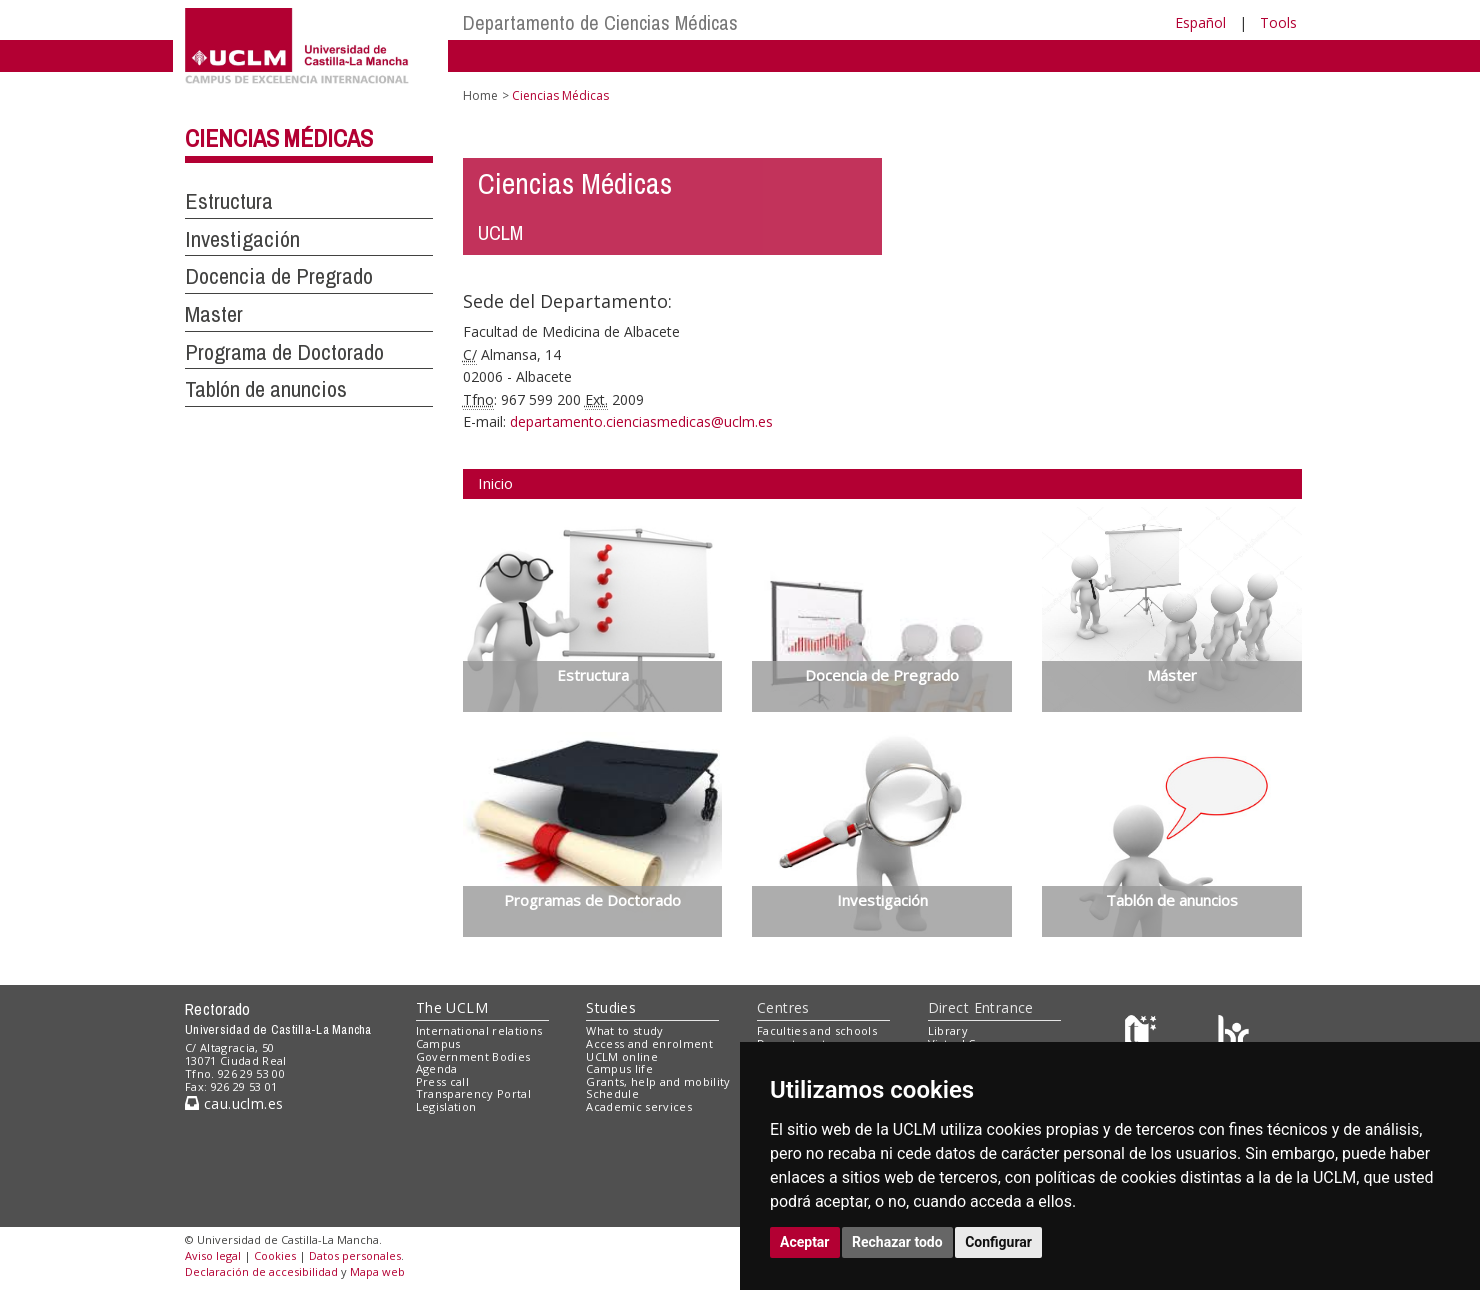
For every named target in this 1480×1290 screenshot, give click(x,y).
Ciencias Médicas (279, 138)
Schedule (612, 1093)
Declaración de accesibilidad (261, 1271)
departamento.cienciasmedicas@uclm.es (641, 421)
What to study (624, 1030)
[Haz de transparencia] (1143, 1035)
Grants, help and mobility (658, 1081)
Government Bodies (473, 1056)
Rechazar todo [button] (897, 1242)
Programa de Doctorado (284, 352)
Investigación (242, 239)
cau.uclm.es (234, 1103)
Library (948, 1030)
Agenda (437, 1068)
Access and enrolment (649, 1043)
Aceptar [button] (805, 1242)
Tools (1278, 22)
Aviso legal (213, 1255)
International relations (479, 1030)
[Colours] (1233, 1035)
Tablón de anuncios (266, 389)
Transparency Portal (473, 1093)
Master (214, 314)
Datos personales (355, 1255)
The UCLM (452, 1007)
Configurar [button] (998, 1242)
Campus (438, 1043)
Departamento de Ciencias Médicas (600, 22)
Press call (442, 1081)
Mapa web (377, 1271)
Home (480, 95)
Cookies (275, 1255)
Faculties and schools (817, 1030)
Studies (611, 1007)
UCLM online (622, 1056)
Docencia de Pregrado (279, 276)
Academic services (639, 1106)
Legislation (446, 1106)
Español (1200, 22)
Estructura (229, 201)
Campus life (619, 1068)
